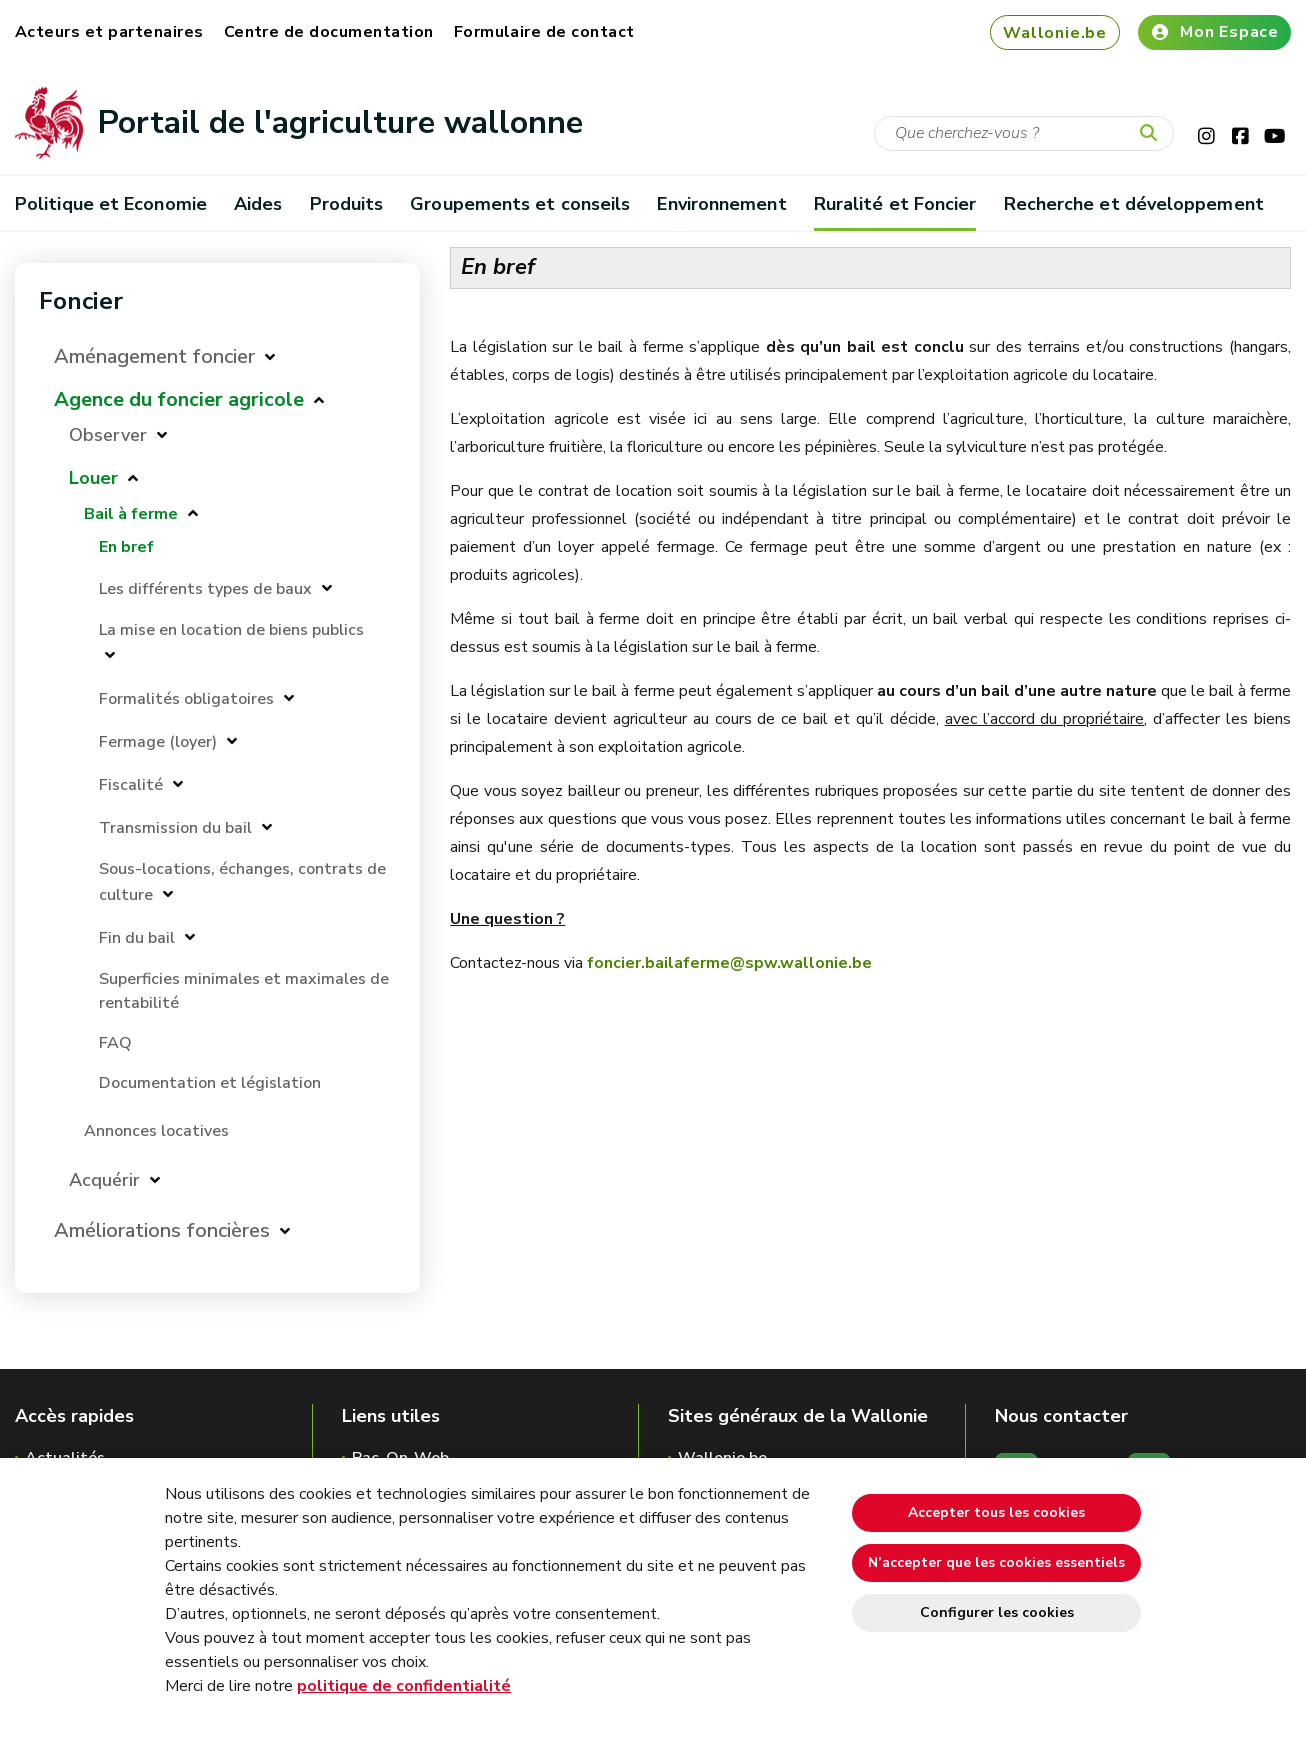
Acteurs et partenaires (109, 32)
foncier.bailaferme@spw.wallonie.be (729, 963)
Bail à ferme (131, 514)
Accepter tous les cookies (996, 1512)
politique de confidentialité (404, 1686)
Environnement (721, 204)
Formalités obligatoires (186, 699)
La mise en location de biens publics (231, 630)
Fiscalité (131, 785)
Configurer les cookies (997, 1612)
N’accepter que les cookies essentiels (996, 1562)
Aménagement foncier (154, 356)
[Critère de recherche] (1024, 133)
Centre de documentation (329, 32)
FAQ (115, 1043)
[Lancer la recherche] (1153, 134)
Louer (93, 478)
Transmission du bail (175, 828)
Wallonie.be (1055, 33)
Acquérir (104, 1180)
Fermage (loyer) (158, 742)
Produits (347, 204)
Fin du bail (137, 938)
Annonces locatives (156, 1131)
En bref (126, 547)
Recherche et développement (1134, 204)
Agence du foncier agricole (179, 399)
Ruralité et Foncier (895, 204)
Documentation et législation (210, 1083)
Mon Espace (1214, 32)
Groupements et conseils (520, 204)
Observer (108, 435)
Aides (258, 204)
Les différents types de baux (205, 589)
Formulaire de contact (544, 32)
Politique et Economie (111, 204)
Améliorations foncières (162, 1230)
